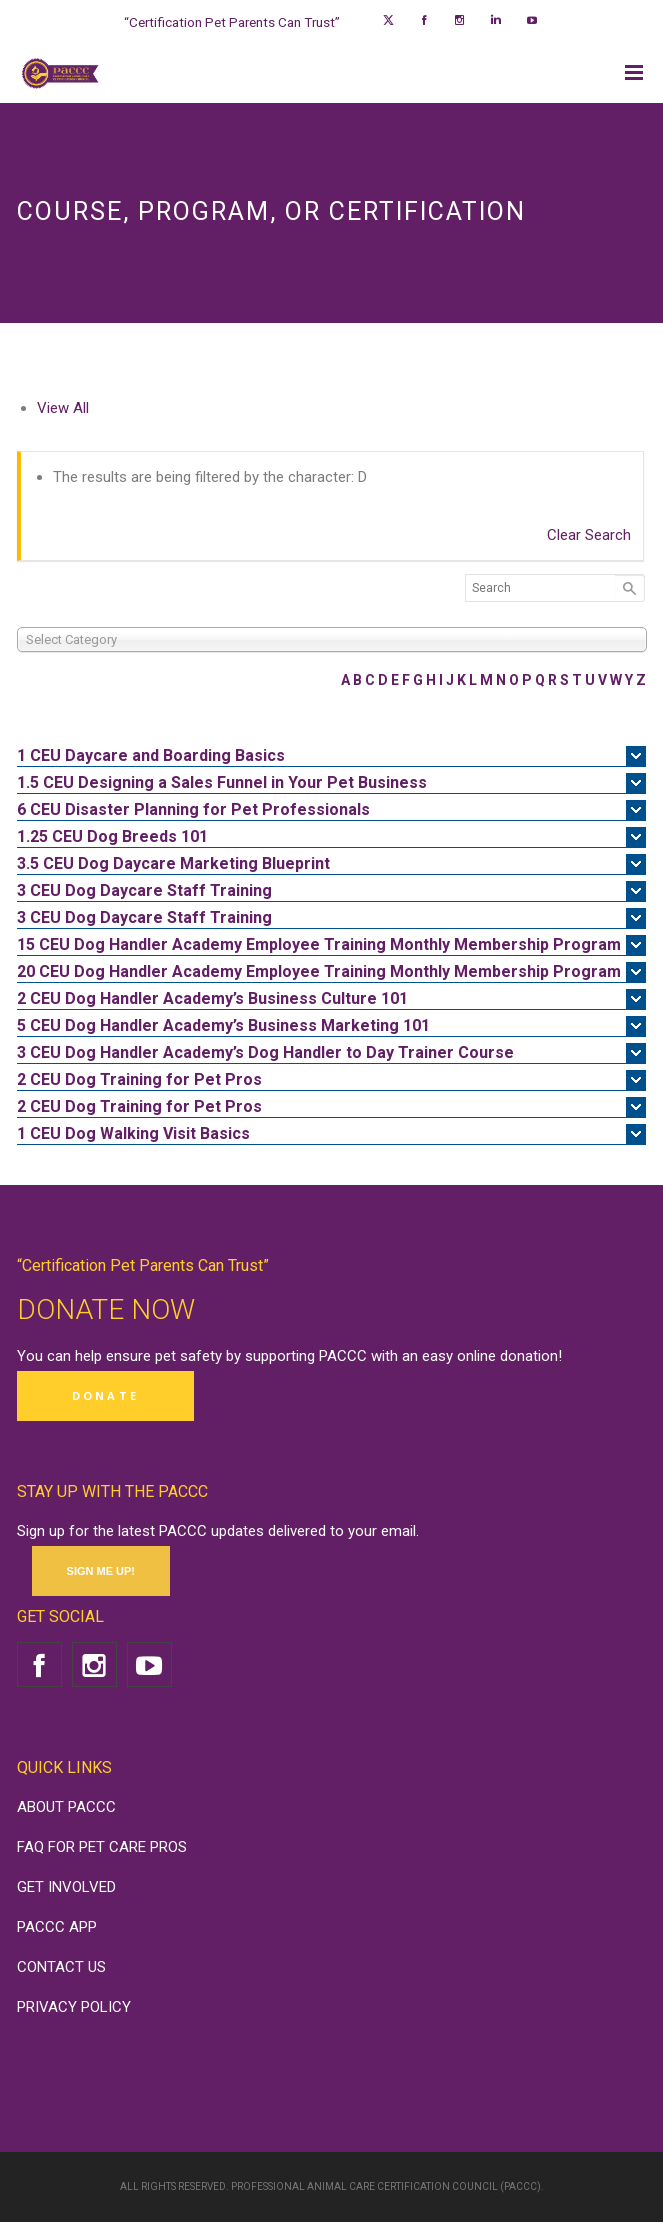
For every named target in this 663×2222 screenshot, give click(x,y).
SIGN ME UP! (101, 1571)
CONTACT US (61, 1967)
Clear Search (589, 535)
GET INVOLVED (66, 1887)
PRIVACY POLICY (74, 2007)
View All (63, 408)
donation (529, 1356)
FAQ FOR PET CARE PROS (102, 1847)
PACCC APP (57, 1927)
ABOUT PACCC (66, 1807)
